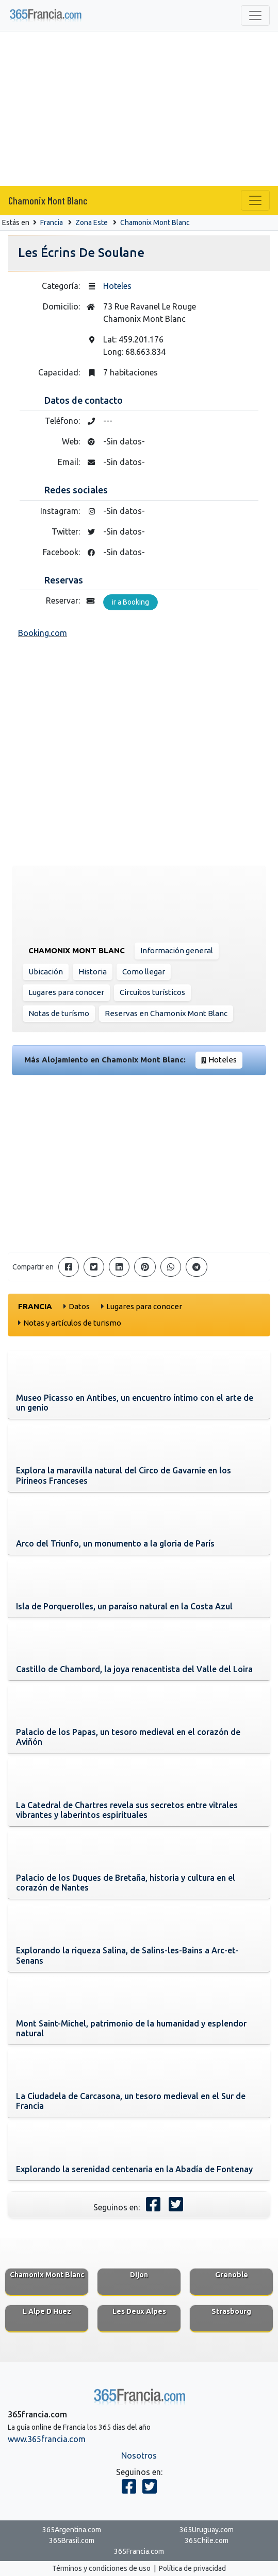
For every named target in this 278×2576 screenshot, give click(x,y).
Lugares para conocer (66, 992)
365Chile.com (206, 2540)
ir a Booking (130, 602)
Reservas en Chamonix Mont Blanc (166, 1013)
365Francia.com (139, 2551)
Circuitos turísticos (152, 992)
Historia (92, 971)
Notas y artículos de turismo (72, 1322)
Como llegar (143, 971)
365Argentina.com (71, 2530)
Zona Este (91, 222)
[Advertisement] (139, 109)
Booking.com (42, 633)
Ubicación (45, 971)
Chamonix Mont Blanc (48, 200)
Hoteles (117, 285)
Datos (79, 1306)
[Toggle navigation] (255, 15)
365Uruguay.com (206, 2530)
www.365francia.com (47, 2439)
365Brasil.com (71, 2540)
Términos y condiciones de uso (101, 2568)
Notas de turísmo (58, 1013)
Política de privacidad (192, 2568)
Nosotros (139, 2455)
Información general (176, 950)
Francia (51, 222)
